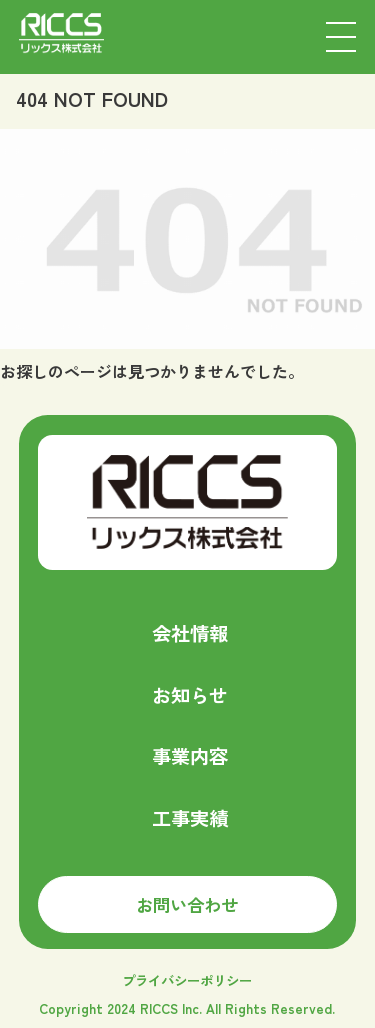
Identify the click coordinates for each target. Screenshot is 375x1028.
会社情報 (190, 633)
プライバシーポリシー (187, 980)
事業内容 (190, 756)
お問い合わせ (187, 904)
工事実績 (190, 818)
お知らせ (190, 695)
